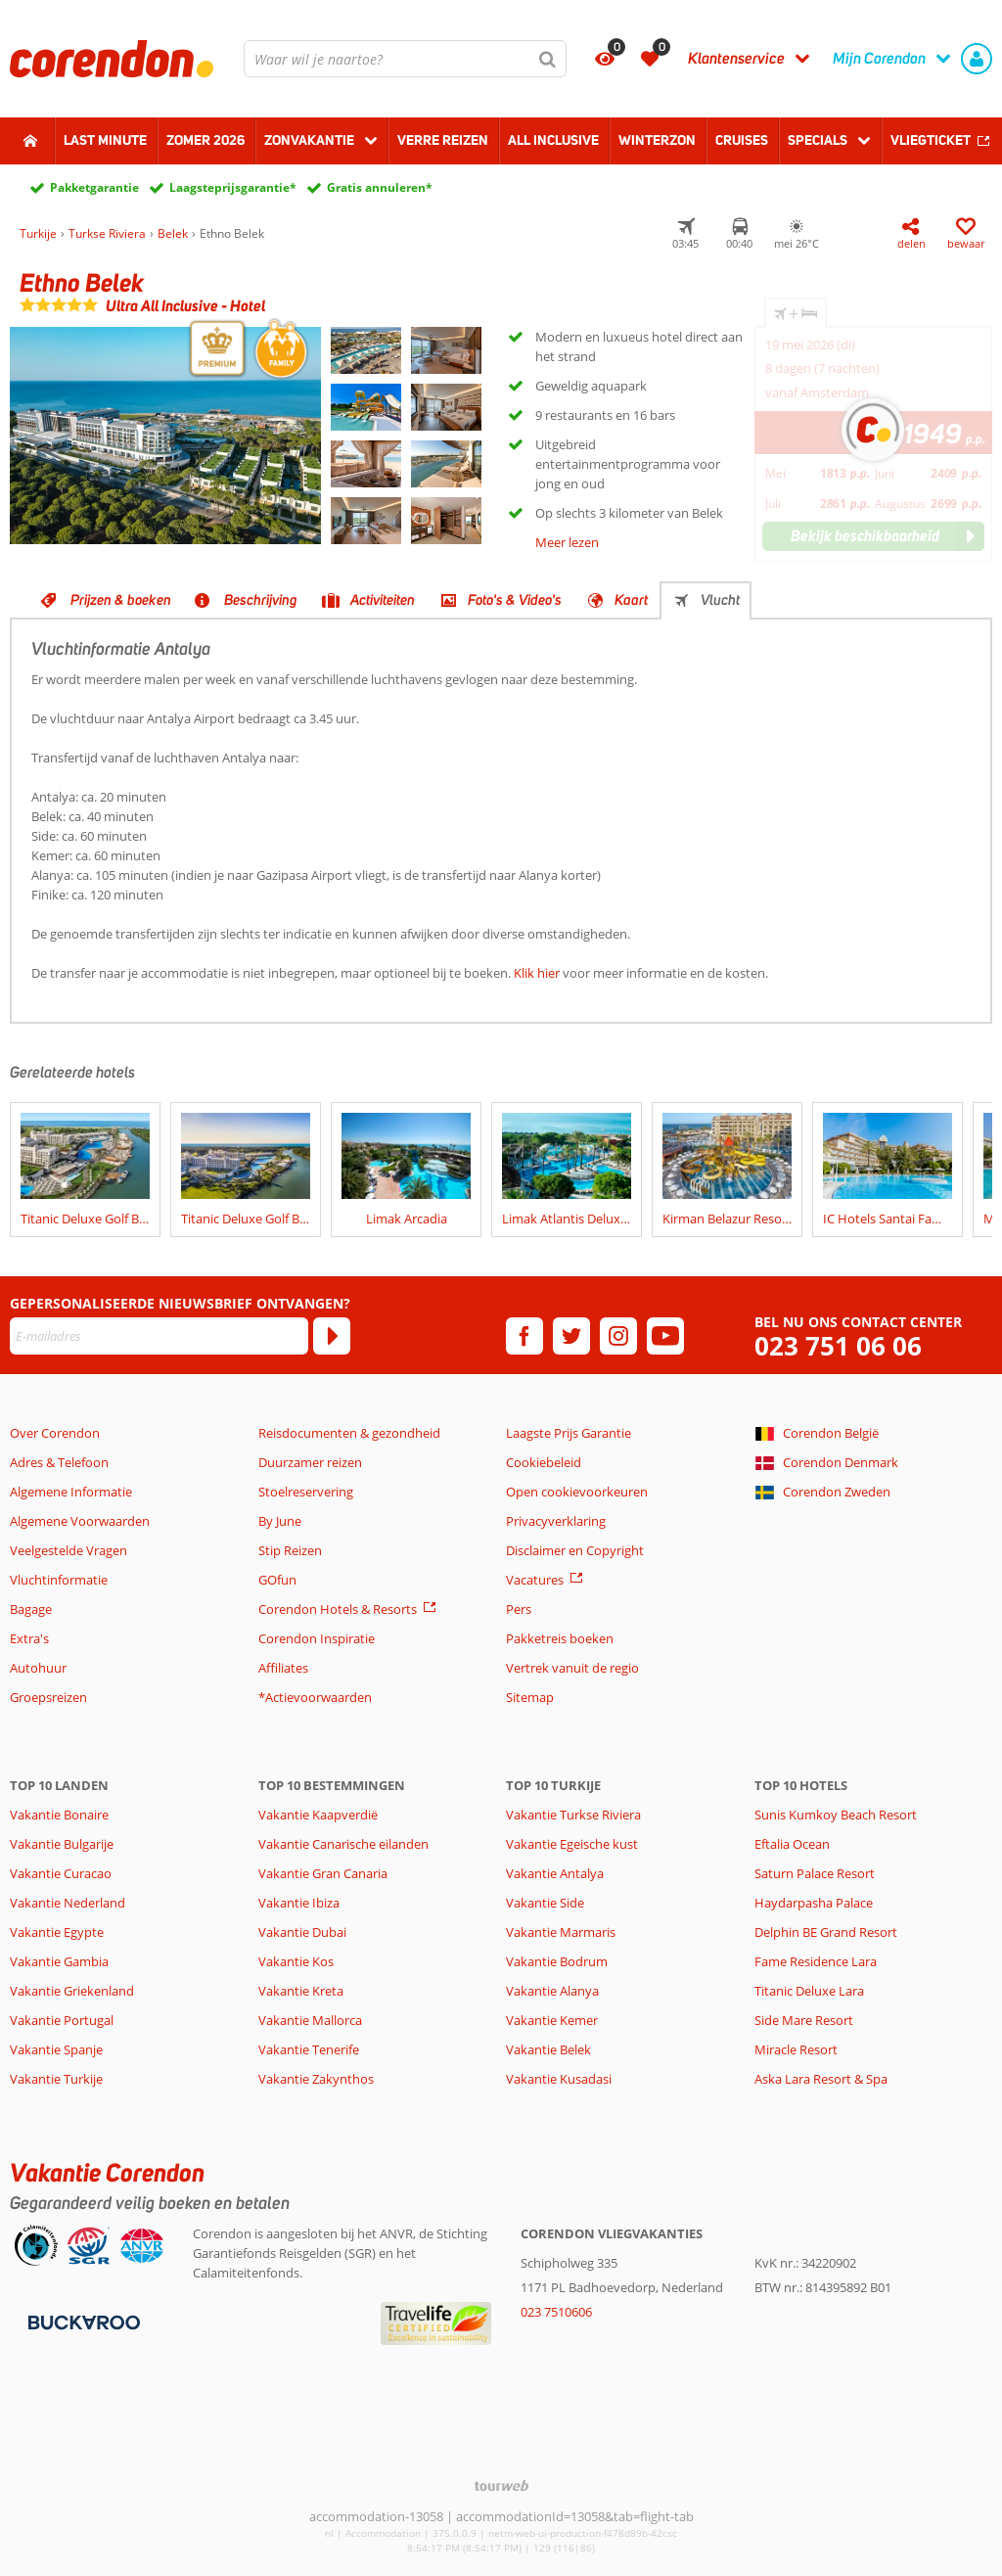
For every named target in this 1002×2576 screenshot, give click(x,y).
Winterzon (657, 140)
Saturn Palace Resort (814, 1873)
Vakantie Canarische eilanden (343, 1844)
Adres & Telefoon (59, 1462)
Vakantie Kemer (552, 2020)
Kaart (631, 600)
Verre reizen (442, 140)
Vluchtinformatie (59, 1579)
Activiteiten (382, 600)
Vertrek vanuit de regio (572, 1668)
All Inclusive (553, 140)
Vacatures (535, 1579)
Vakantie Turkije (56, 2079)
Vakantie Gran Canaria (322, 1873)
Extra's (29, 1638)
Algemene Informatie (71, 1491)
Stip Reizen (290, 1550)
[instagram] (618, 1336)
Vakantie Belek (548, 2049)
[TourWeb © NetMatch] (501, 2485)
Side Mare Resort (803, 2020)
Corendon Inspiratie (316, 1638)
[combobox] (405, 58)
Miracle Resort (796, 2049)
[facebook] (524, 1336)
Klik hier (537, 973)
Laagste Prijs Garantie (568, 1433)
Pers (518, 1609)
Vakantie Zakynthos (316, 2079)
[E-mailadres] (159, 1336)
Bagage (31, 1609)
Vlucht (720, 600)
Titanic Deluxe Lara (809, 1991)
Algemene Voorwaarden (80, 1521)
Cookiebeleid (543, 1462)
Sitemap (530, 1697)
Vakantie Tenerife (308, 2049)
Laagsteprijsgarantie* (232, 187)
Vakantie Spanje (56, 2049)
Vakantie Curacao (61, 1873)
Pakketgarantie (94, 187)
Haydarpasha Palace (813, 1902)
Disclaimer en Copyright (575, 1550)
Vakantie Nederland (67, 1902)
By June (279, 1521)
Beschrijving (260, 600)
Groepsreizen (48, 1697)
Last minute (105, 140)
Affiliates (283, 1668)
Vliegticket (930, 140)
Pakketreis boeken (560, 1638)
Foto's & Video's (515, 600)
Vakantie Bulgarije (62, 1844)
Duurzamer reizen (310, 1462)
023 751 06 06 (838, 1346)
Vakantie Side (545, 1902)
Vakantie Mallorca (310, 2020)
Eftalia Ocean (792, 1844)
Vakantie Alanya (552, 1991)
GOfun (277, 1579)
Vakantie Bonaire (59, 1814)
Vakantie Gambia (59, 1961)
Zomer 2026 (205, 140)
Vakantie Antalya (555, 1873)
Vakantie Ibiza (299, 1902)
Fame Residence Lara (815, 1961)
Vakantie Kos (296, 1961)
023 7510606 (556, 2312)
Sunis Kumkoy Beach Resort (835, 1814)
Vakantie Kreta (300, 1991)
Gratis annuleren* (380, 187)
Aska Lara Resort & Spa (821, 2079)
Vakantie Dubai (302, 1932)
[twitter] (571, 1336)
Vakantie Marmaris (560, 1932)
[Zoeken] (548, 58)
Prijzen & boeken (120, 600)
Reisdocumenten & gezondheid (349, 1433)
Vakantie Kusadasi (559, 2079)
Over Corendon (55, 1433)
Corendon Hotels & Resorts (337, 1609)
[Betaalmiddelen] (82, 2321)
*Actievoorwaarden (315, 1697)
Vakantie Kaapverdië (318, 1814)
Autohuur (38, 1668)
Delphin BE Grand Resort (825, 1932)
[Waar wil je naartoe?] (405, 58)
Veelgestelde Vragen (68, 1550)
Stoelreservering (305, 1491)
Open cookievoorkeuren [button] (577, 1491)
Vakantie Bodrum (557, 1961)
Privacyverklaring (556, 1521)
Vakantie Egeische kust (572, 1844)
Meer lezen (567, 542)
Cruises (741, 140)
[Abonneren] (331, 1336)
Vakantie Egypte (57, 1932)
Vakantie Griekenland (72, 1991)
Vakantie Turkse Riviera (573, 1814)
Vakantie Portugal (62, 2020)
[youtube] (665, 1336)
